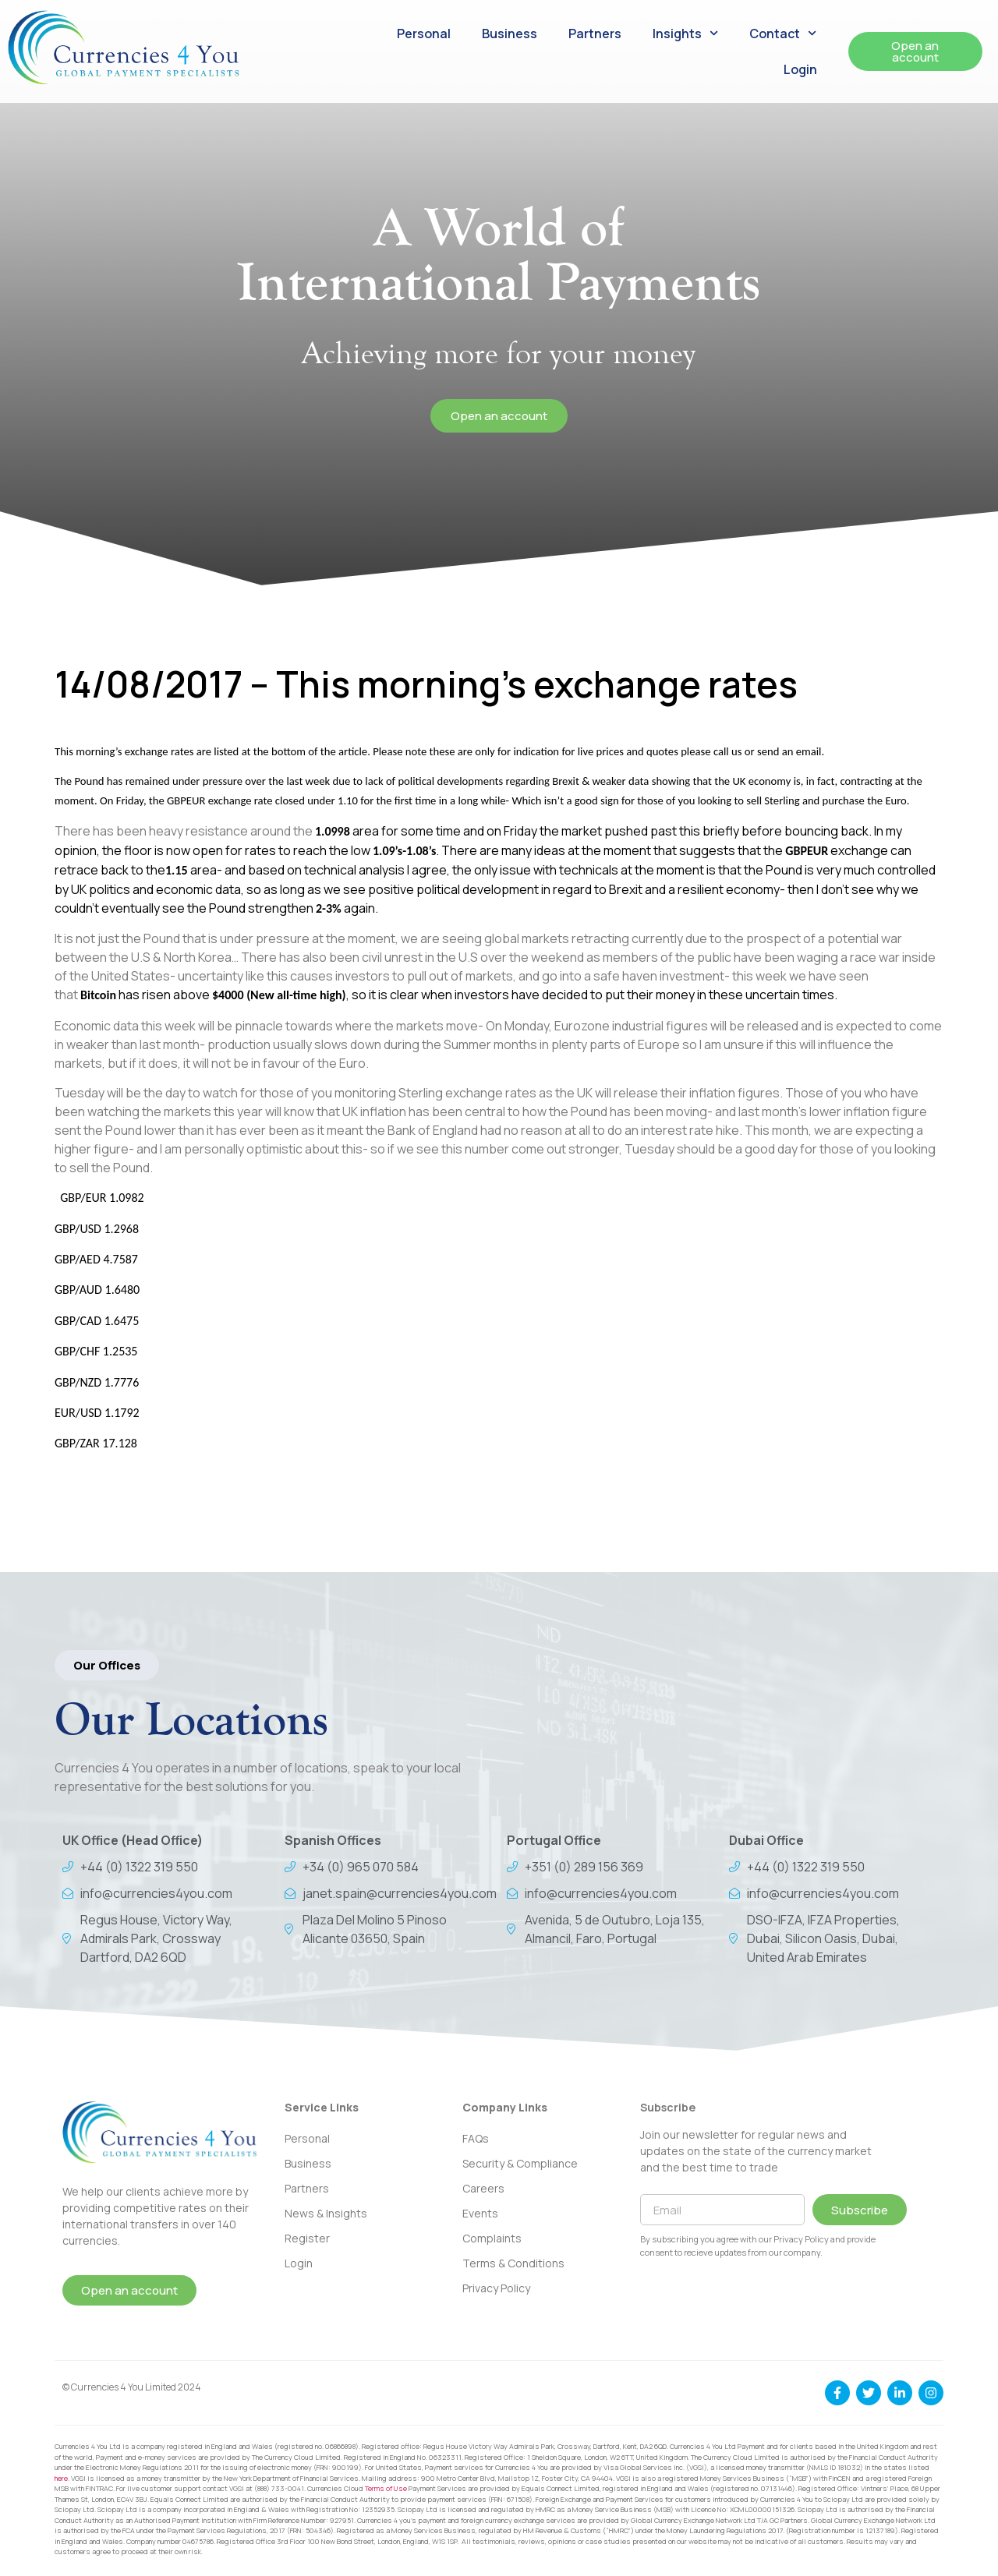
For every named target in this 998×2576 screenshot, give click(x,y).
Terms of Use (386, 2488)
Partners (594, 33)
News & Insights (326, 2213)
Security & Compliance (520, 2163)
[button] (107, 1665)
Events (480, 2213)
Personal (424, 33)
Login (800, 69)
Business (509, 33)
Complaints (492, 2238)
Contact (782, 33)
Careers (483, 2188)
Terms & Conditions (513, 2263)
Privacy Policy (496, 2288)
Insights (685, 33)
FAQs (475, 2138)
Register (307, 2238)
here (61, 2478)
